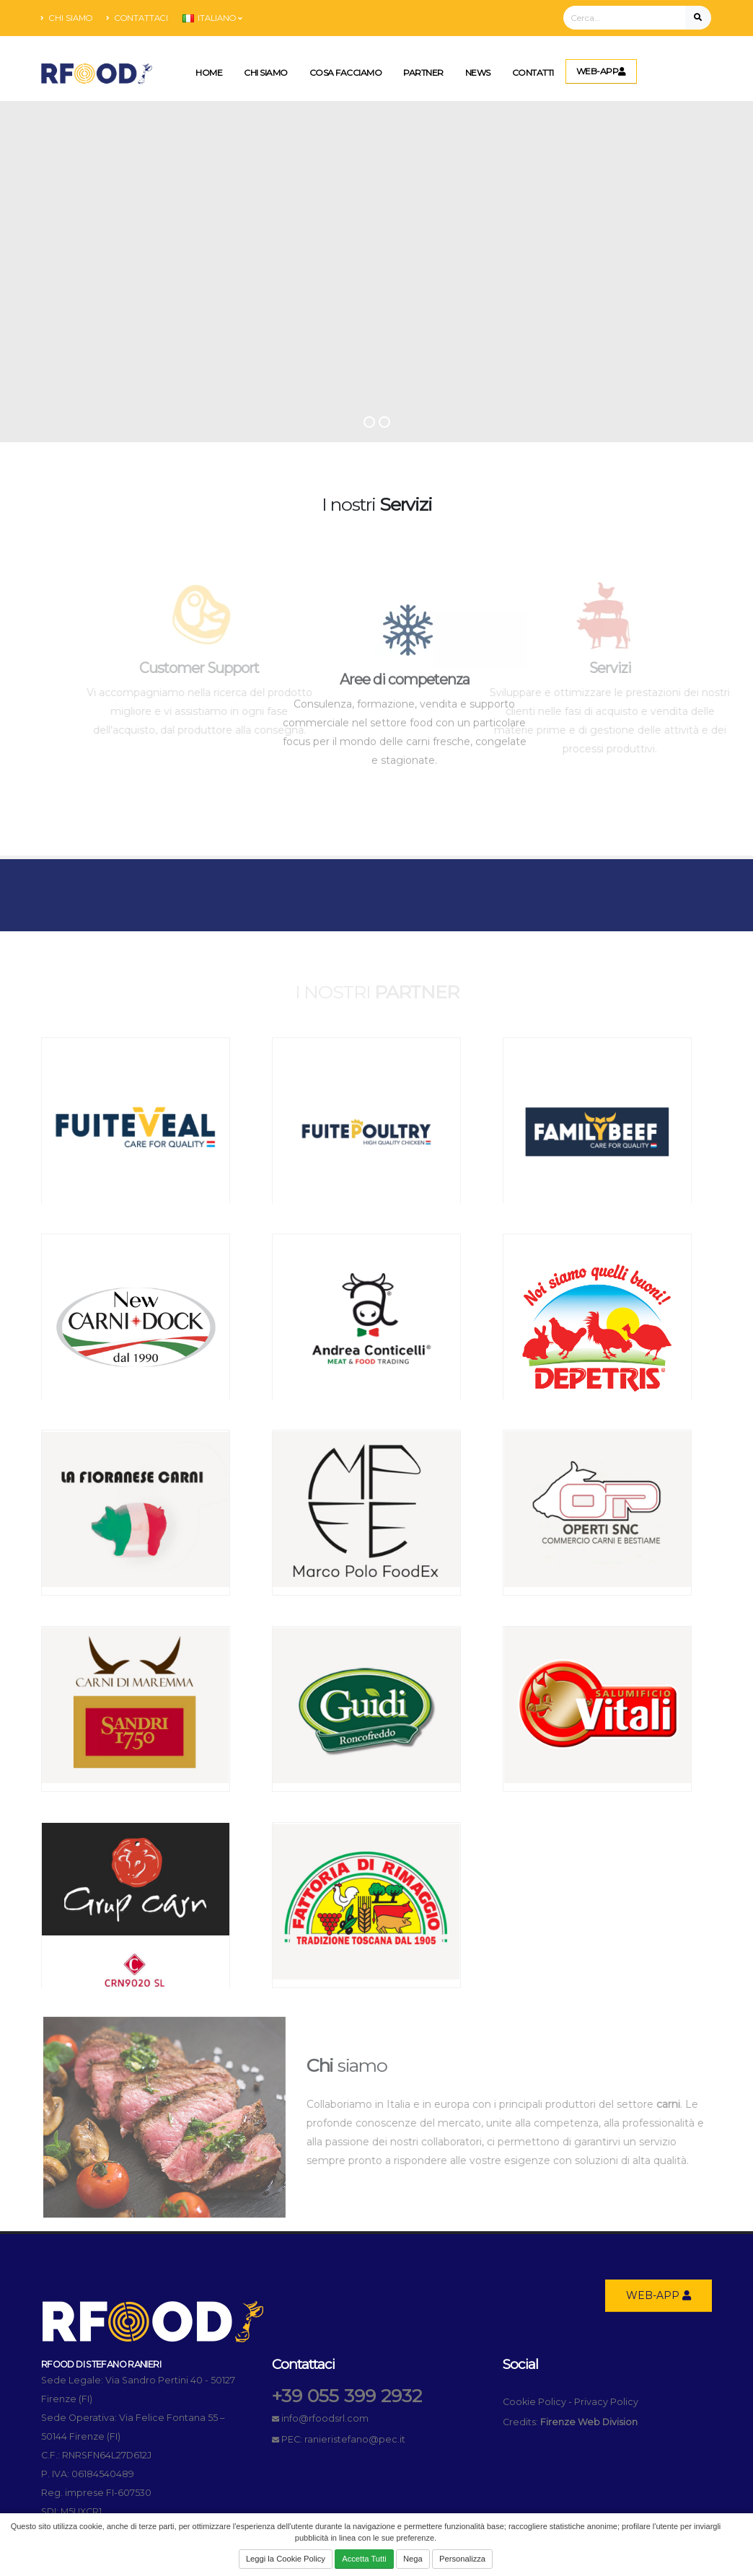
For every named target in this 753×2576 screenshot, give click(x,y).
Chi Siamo (266, 72)
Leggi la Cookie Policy (285, 2558)
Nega (413, 2558)
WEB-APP (601, 71)
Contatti (533, 72)
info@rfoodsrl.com (325, 2418)
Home (208, 72)
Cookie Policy (534, 2401)
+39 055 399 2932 (347, 2395)
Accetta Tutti (364, 2558)
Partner (423, 72)
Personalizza (462, 2558)
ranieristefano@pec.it (354, 2439)
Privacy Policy (606, 2401)
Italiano (212, 18)
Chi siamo (66, 18)
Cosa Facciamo (345, 72)
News (477, 72)
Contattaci (137, 18)
